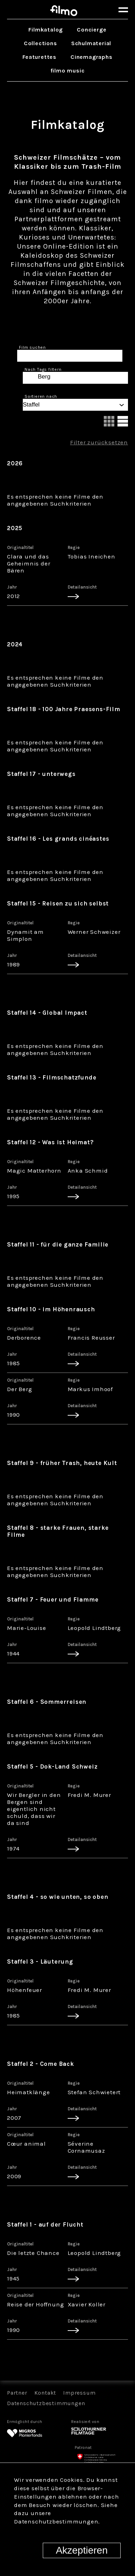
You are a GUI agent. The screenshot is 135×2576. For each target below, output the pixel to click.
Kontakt (45, 2392)
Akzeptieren (82, 2550)
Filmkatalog (45, 29)
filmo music (67, 70)
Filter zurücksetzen (99, 442)
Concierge (91, 29)
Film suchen (32, 347)
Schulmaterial (91, 43)
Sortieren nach (41, 396)
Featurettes (39, 57)
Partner (17, 2392)
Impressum (79, 2392)
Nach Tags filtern (43, 369)
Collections (40, 43)
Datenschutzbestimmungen (46, 2403)
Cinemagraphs (91, 57)
